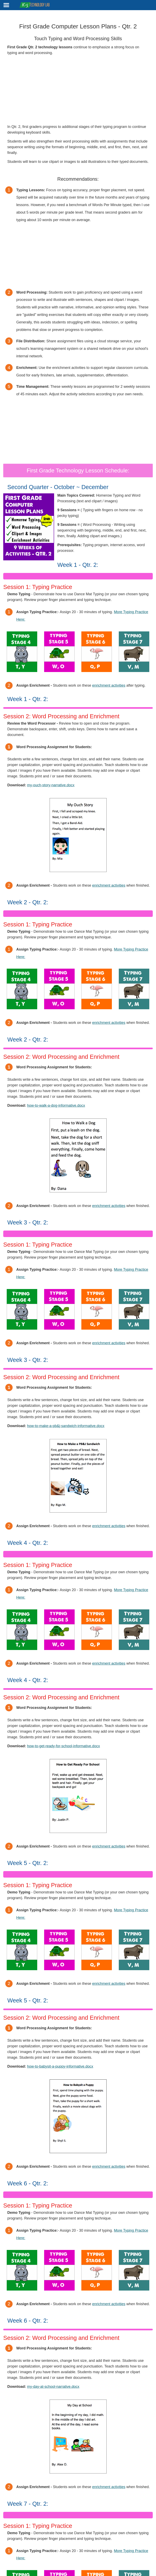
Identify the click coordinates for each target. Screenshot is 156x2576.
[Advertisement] (78, 89)
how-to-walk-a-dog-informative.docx (56, 1105)
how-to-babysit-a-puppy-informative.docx (60, 2066)
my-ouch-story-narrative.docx (50, 785)
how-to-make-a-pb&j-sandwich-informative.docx (65, 1426)
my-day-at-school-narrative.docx (53, 2387)
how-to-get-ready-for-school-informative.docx (63, 1746)
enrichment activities (108, 685)
